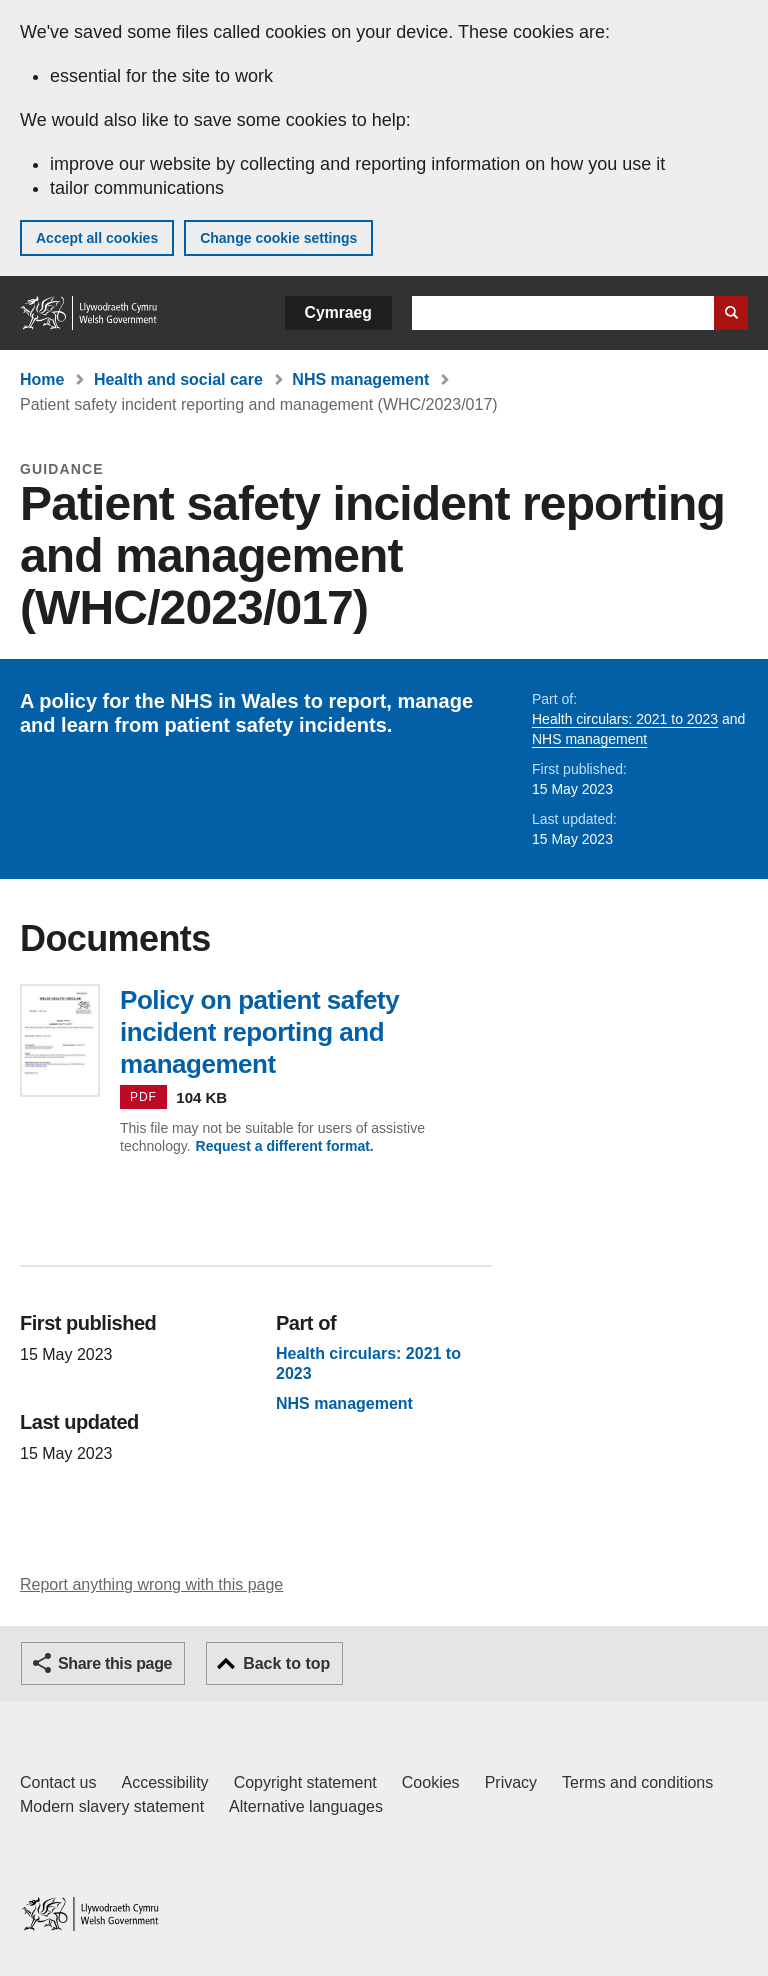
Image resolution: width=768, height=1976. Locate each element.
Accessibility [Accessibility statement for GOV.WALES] (164, 1782)
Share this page (115, 1663)
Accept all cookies (97, 238)
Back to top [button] (286, 1663)
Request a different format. (285, 1146)
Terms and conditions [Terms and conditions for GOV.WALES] (637, 1782)
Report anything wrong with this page (151, 1584)
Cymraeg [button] (338, 312)
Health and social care (178, 379)
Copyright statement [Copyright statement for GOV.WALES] (305, 1782)
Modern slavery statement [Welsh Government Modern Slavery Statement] (112, 1806)
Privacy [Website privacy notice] (511, 1782)
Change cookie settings (278, 238)
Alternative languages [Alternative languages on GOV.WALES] (306, 1806)
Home (42, 379)
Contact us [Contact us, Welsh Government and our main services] (58, 1782)
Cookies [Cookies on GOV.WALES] (431, 1782)
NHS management (360, 379)
